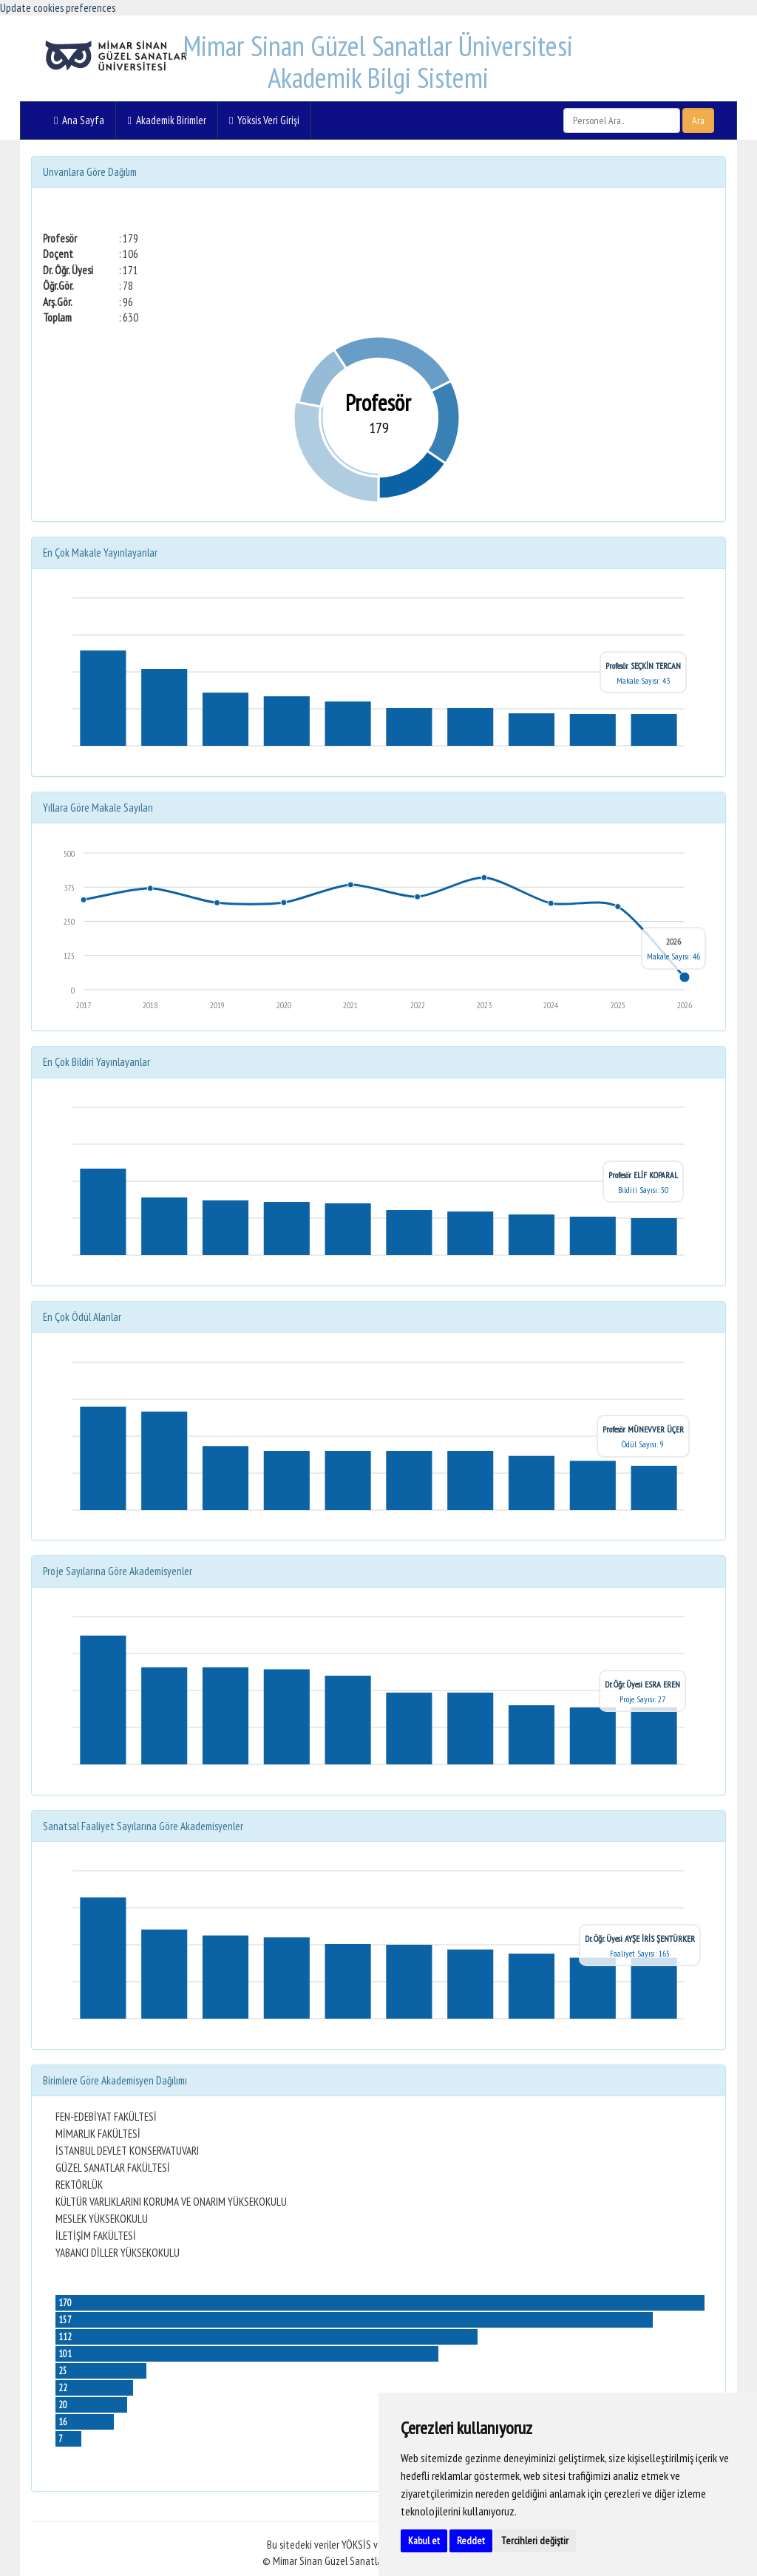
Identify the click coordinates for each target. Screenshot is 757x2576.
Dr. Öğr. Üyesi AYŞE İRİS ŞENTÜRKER (640, 1938)
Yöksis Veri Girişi (264, 120)
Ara (698, 120)
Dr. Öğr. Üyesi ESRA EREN (642, 1684)
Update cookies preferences (57, 8)
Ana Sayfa (79, 120)
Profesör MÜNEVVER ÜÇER (643, 1429)
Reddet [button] (471, 2540)
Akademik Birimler (166, 120)
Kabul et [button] (424, 2540)
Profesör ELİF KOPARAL (643, 1174)
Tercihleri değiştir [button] (534, 2540)
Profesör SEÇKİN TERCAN (643, 665)
